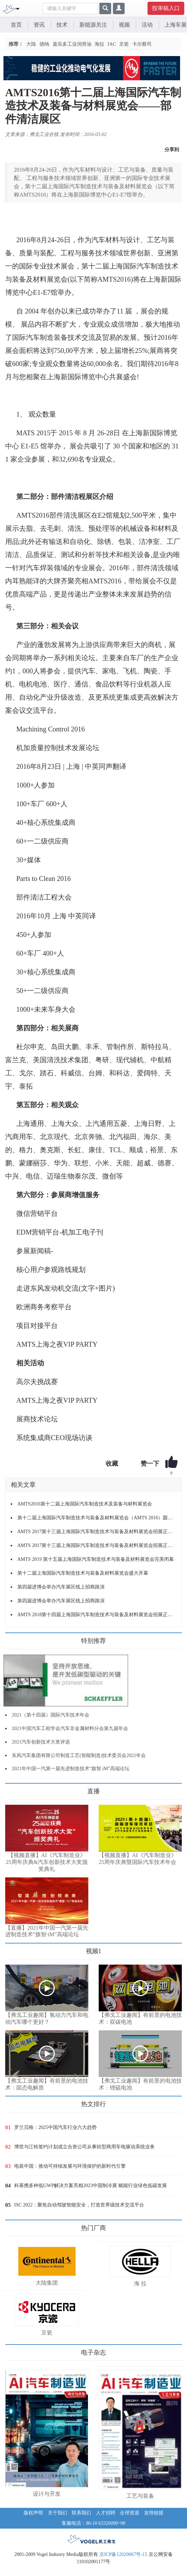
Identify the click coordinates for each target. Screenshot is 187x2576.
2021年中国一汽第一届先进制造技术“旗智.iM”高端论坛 (71, 1768)
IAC (112, 44)
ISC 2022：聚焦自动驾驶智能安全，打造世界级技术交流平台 (79, 2205)
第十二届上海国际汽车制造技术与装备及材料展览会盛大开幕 (82, 1573)
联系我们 (81, 2512)
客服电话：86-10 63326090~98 (93, 2523)
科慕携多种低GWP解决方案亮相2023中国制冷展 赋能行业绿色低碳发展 (90, 2185)
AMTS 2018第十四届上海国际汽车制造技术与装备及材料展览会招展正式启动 (96, 1614)
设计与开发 (47, 2494)
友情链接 (153, 2512)
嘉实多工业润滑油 (72, 44)
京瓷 (124, 44)
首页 (16, 25)
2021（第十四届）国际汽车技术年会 (50, 1715)
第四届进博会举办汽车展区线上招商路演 (61, 1587)
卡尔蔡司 (142, 44)
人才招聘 (105, 2512)
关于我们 (57, 2512)
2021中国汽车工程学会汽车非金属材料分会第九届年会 (70, 1728)
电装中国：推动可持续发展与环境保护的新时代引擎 (70, 2166)
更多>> (12, 1788)
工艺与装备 (140, 2496)
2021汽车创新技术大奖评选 (41, 1742)
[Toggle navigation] (18, 8)
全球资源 (129, 2512)
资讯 (39, 25)
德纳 (44, 44)
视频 (124, 25)
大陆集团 (47, 2283)
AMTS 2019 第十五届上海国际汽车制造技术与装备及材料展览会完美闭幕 (95, 1559)
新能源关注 (93, 25)
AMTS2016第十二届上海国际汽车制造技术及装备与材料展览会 (84, 1504)
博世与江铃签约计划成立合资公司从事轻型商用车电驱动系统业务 (84, 2146)
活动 (147, 25)
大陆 (31, 44)
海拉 (99, 44)
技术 (62, 25)
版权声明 (33, 2512)
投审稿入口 (166, 8)
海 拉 (140, 2283)
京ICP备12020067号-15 (123, 2554)
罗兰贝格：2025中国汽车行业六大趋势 (55, 2127)
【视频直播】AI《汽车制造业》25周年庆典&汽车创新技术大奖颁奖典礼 (47, 1862)
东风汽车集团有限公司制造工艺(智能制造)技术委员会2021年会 (79, 1755)
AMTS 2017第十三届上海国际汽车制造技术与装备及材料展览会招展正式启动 (96, 1531)
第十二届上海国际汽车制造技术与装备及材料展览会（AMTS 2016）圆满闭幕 (96, 1517)
